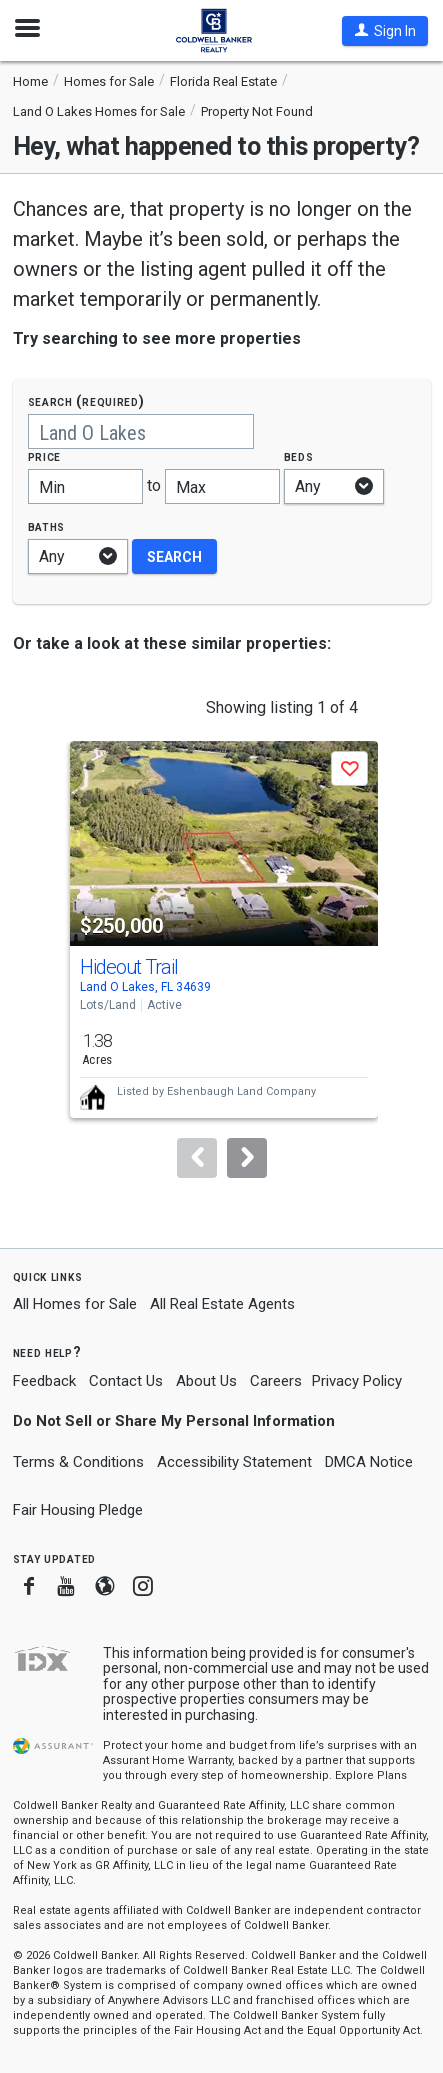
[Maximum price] (222, 486)
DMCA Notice (369, 1462)
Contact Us (126, 1381)
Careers (276, 1381)
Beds (299, 456)
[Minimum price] (85, 486)
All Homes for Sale (75, 1304)
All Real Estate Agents (222, 1304)
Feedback (44, 1381)
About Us (206, 1381)
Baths (47, 526)
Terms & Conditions (78, 1462)
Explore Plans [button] (371, 1775)
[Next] (247, 1158)
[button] (385, 31)
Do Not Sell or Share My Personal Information (174, 1421)
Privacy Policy (357, 1381)
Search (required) (86, 401)
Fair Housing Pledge (78, 1510)
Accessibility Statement (234, 1462)
